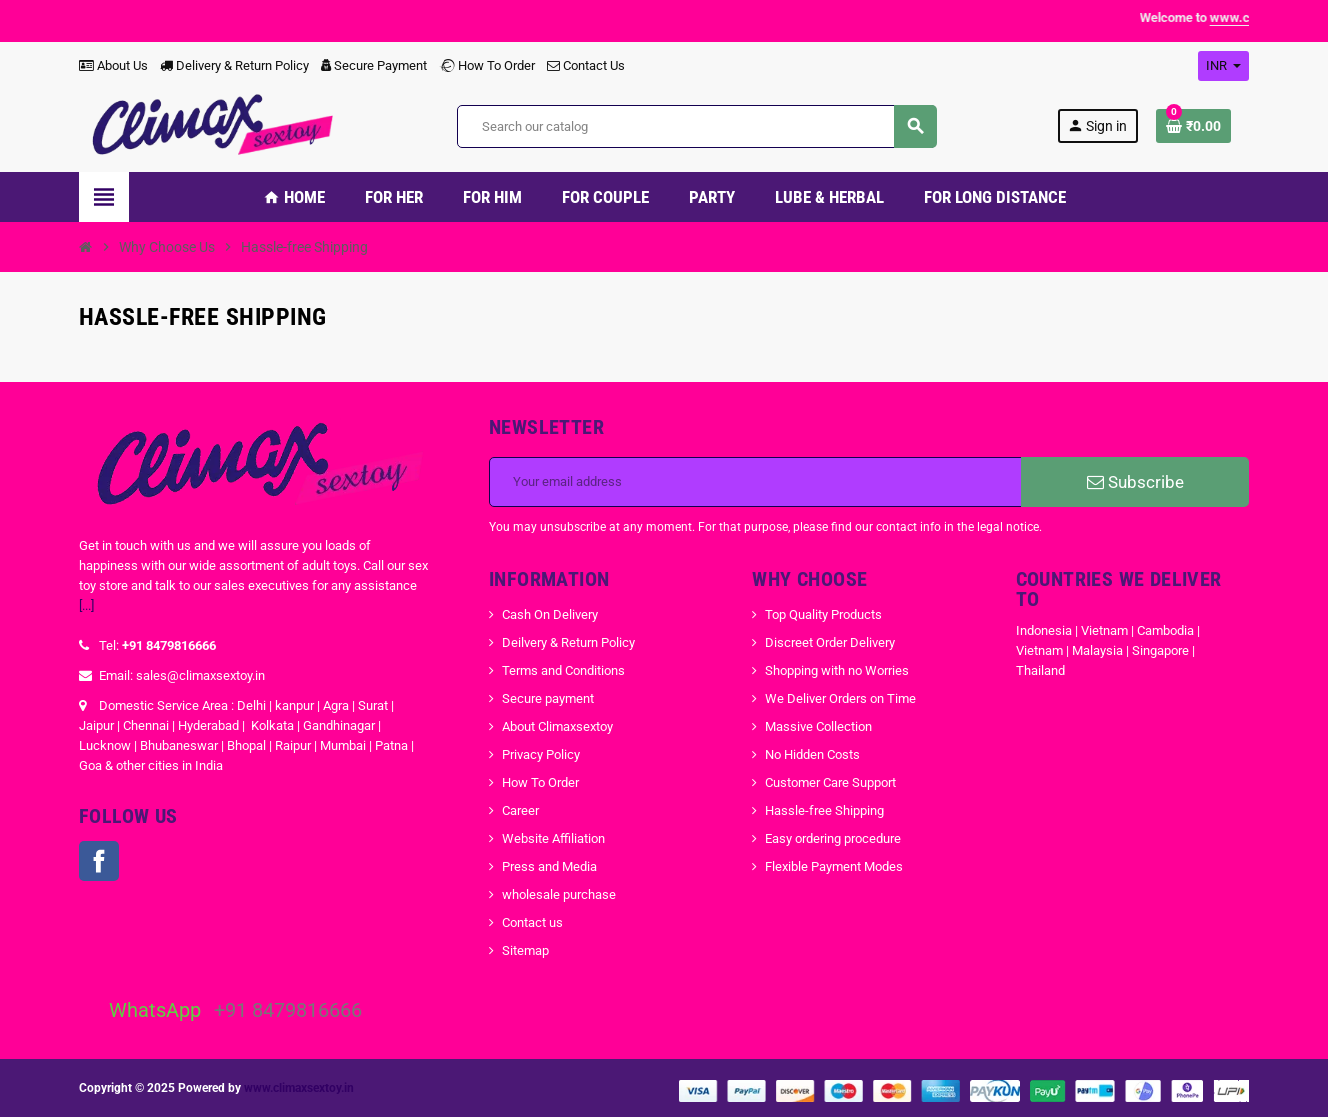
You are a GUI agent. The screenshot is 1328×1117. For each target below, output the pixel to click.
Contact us (532, 922)
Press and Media (549, 866)
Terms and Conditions (563, 670)
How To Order (487, 65)
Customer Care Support (830, 782)
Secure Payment (374, 65)
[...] (86, 605)
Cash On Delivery (550, 614)
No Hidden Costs (812, 754)
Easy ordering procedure (833, 838)
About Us (113, 65)
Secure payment (548, 698)
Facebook (99, 861)
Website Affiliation (553, 838)
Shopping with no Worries (837, 670)
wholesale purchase (559, 894)
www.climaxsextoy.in (299, 1088)
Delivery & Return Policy (234, 65)
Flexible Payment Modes (834, 866)
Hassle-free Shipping (824, 810)
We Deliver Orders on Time (840, 698)
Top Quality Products (823, 614)
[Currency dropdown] (1223, 66)
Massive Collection (818, 726)
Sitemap (525, 950)
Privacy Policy (541, 754)
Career (520, 810)
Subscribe (1135, 482)
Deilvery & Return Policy (568, 642)
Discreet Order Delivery (830, 642)
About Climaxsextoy (557, 726)
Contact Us (586, 65)
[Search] (696, 126)
